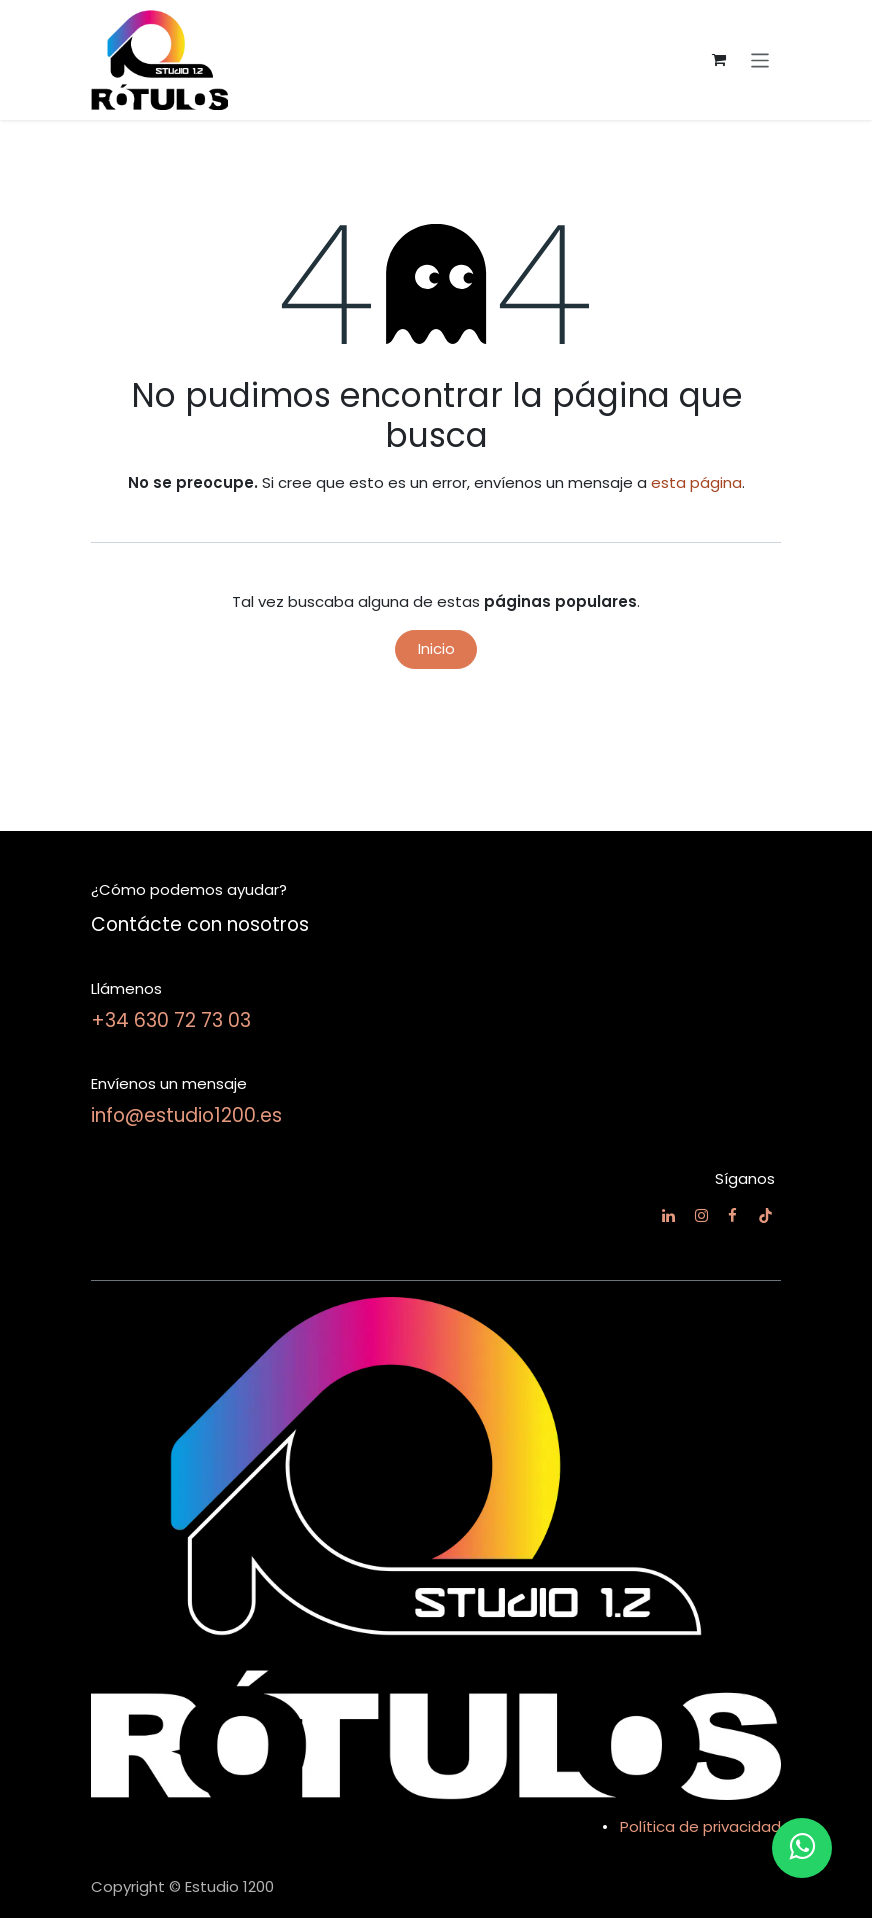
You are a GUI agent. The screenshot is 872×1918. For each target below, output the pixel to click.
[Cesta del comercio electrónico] (719, 60)
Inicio (436, 648)
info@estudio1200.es (186, 1115)
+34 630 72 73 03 (171, 1020)
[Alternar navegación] (760, 59)
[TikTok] (765, 1215)
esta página (696, 482)
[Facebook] (732, 1215)
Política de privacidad (700, 1826)
